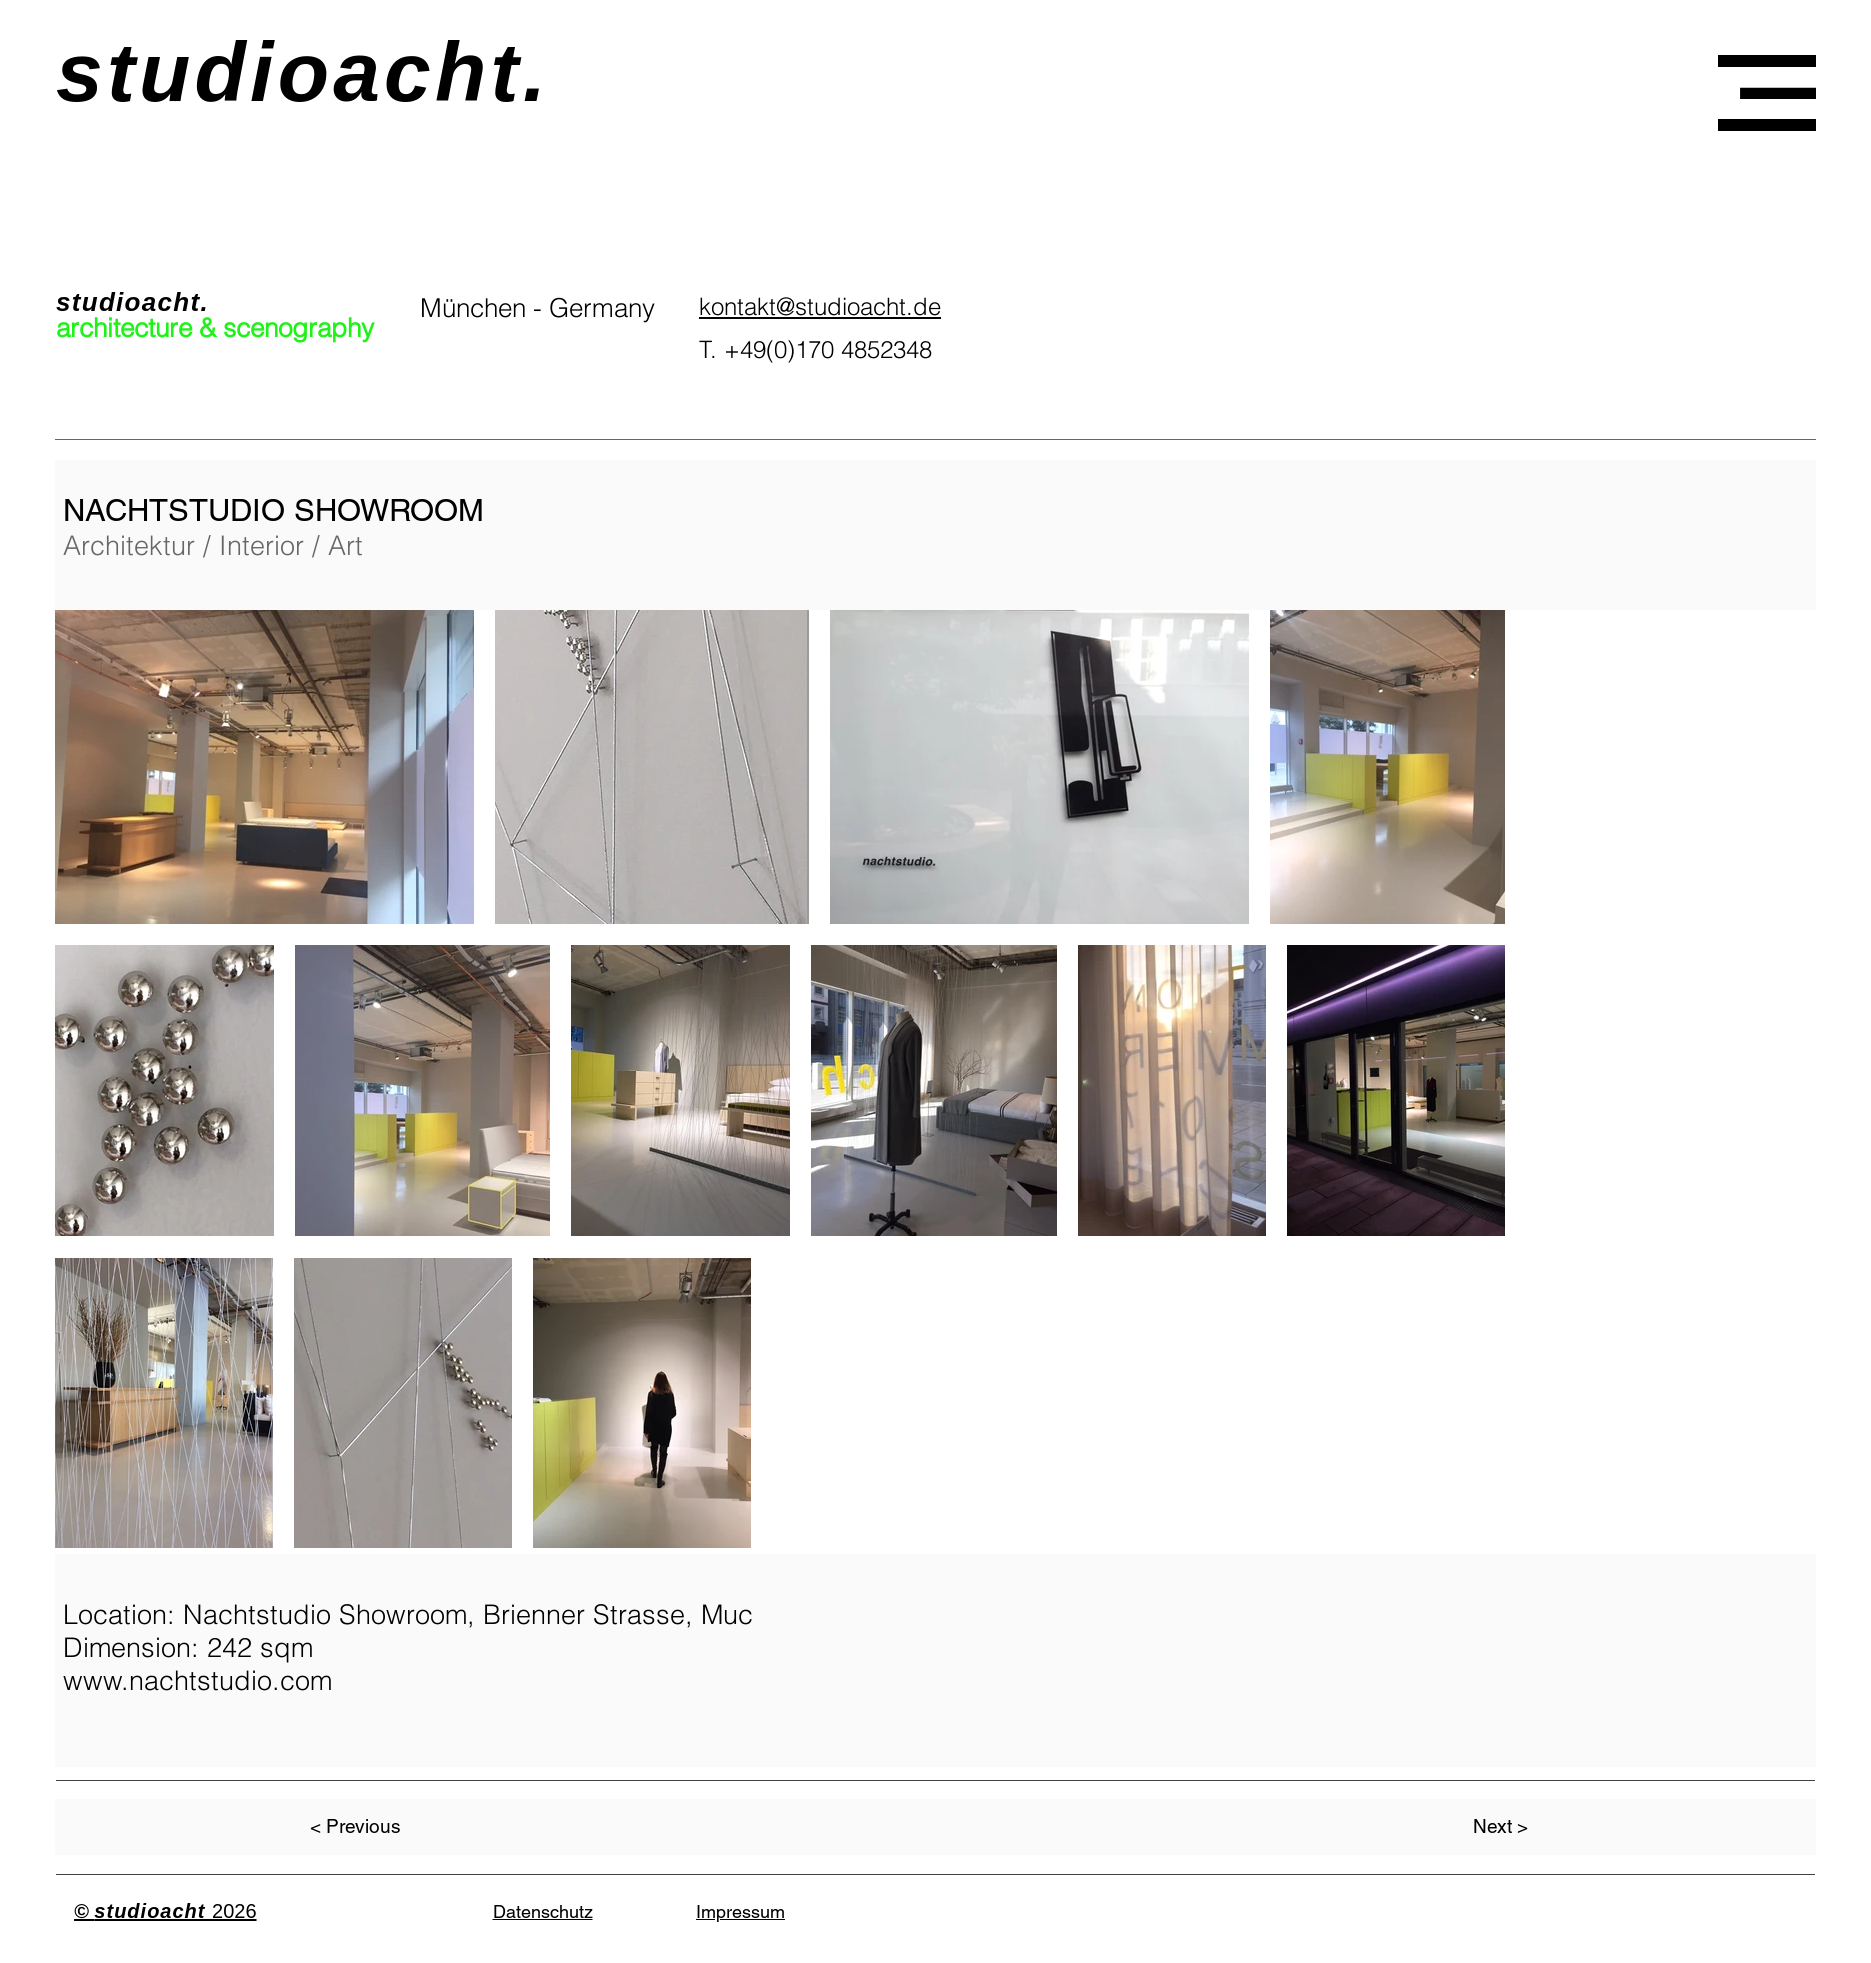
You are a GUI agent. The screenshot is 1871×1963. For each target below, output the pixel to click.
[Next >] (1500, 1827)
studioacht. (303, 72)
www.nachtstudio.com (197, 1680)
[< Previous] (356, 1827)
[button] (1767, 93)
